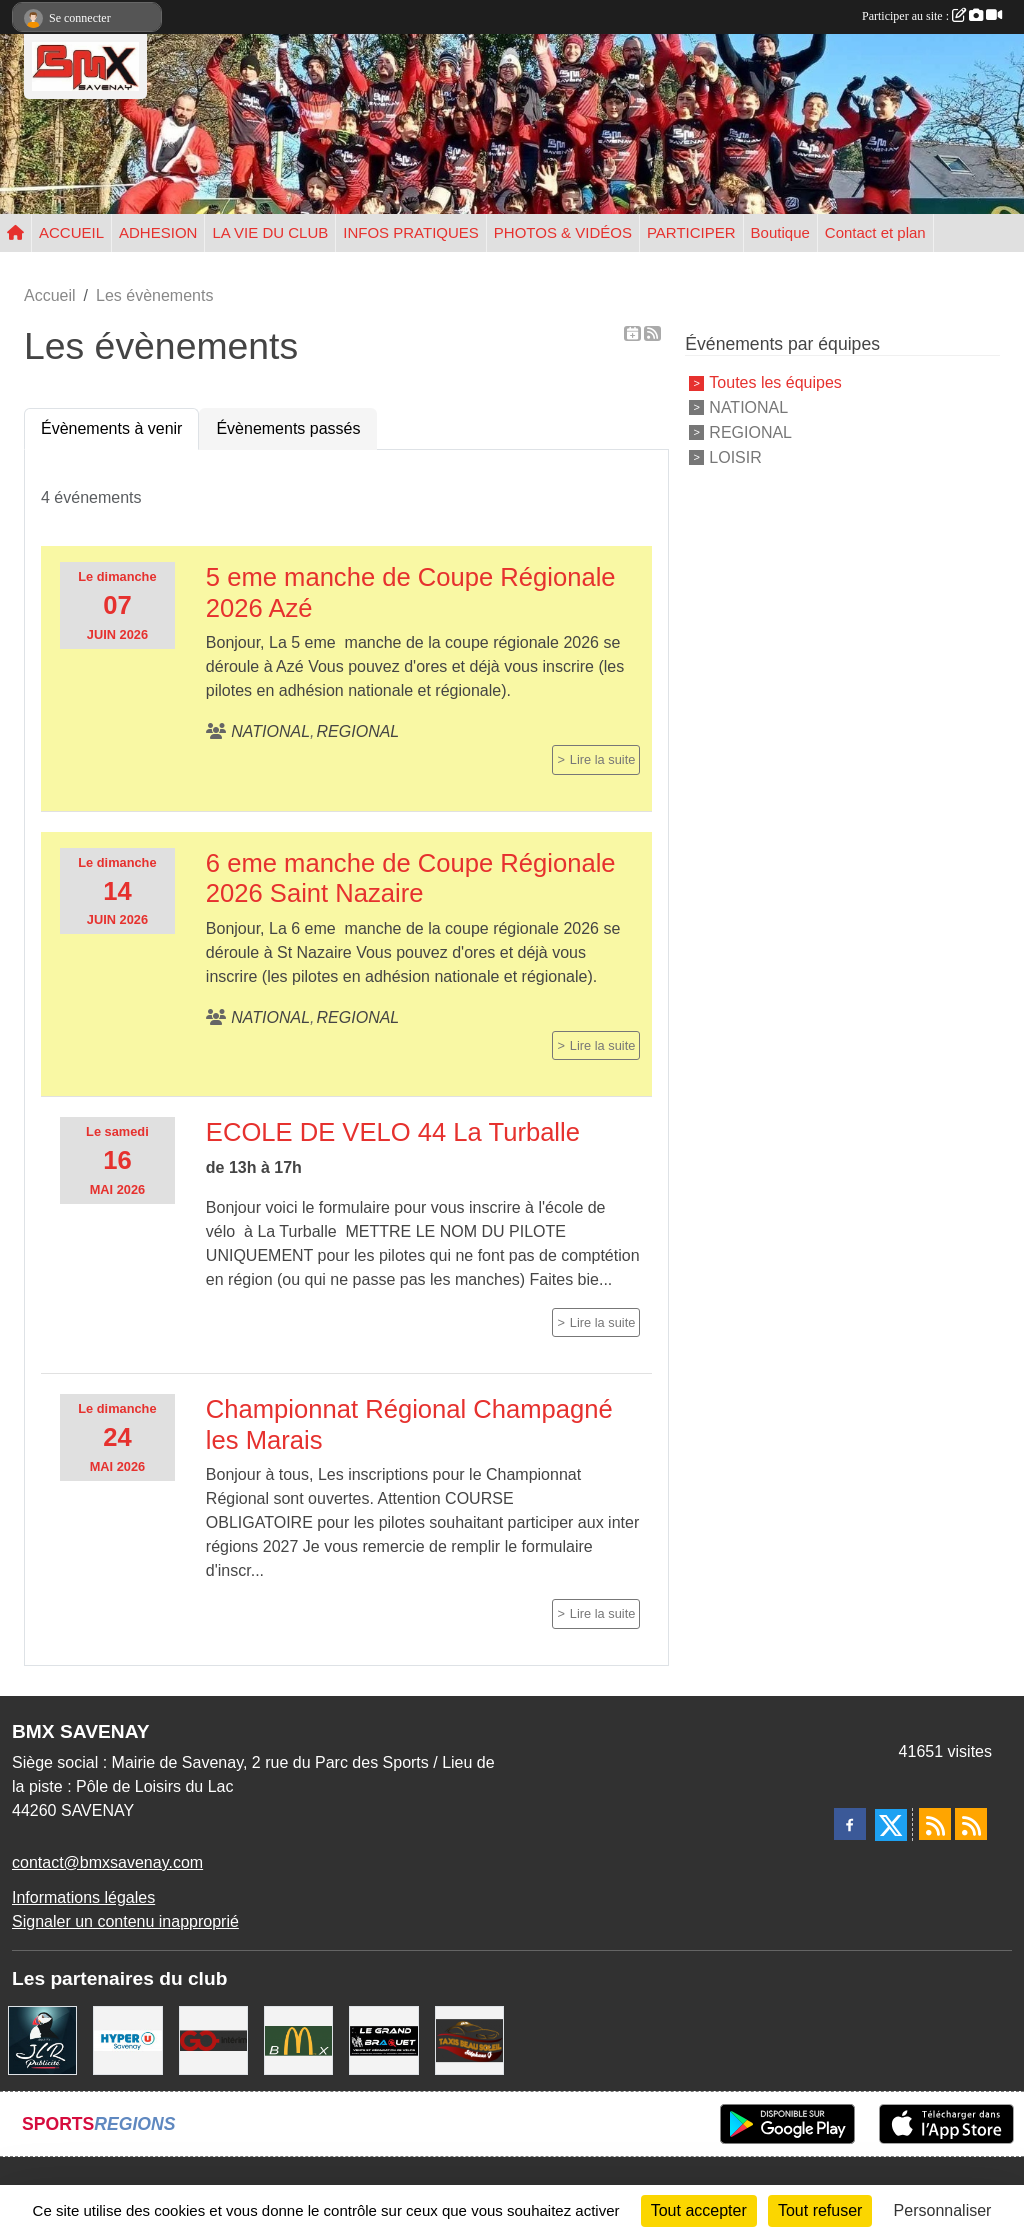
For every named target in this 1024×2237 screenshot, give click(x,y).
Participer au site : (932, 16)
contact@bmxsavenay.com (107, 1862)
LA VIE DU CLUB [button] (270, 232)
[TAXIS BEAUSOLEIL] (469, 2039)
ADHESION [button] (158, 232)
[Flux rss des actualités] (935, 1824)
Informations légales (83, 1897)
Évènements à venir (111, 428)
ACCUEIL (71, 232)
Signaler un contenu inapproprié (125, 1921)
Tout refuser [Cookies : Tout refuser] (820, 2210)
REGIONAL (750, 432)
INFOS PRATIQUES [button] (411, 232)
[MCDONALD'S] (298, 2039)
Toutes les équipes (775, 382)
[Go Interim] (213, 2039)
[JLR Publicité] (42, 2039)
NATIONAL (748, 407)
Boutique (780, 232)
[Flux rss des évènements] (971, 1824)
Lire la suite (602, 759)
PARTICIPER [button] (691, 232)
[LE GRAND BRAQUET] (383, 2039)
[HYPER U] (127, 2039)
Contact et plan (875, 232)
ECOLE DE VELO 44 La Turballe (393, 1132)
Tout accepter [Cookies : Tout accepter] (699, 2210)
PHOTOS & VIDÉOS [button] (563, 232)
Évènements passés (288, 428)
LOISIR (735, 456)
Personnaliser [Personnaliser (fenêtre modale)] (943, 2210)
